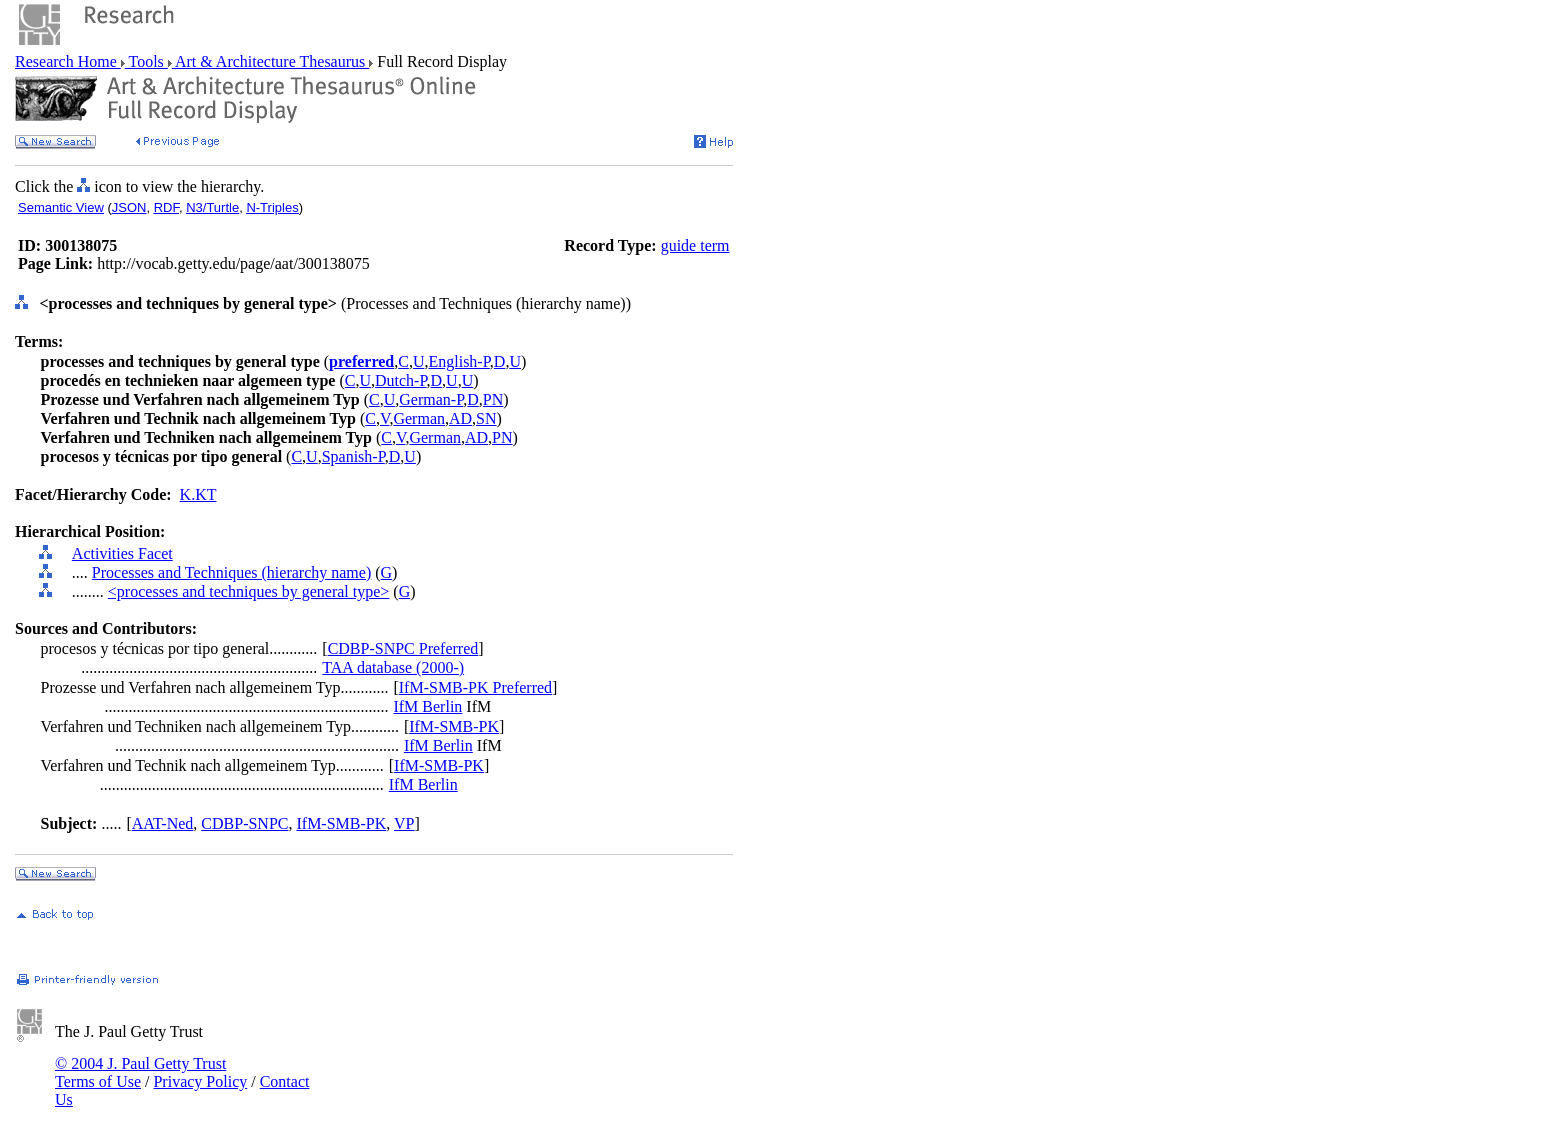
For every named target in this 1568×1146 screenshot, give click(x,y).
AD (460, 418)
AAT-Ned (163, 823)
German (419, 418)
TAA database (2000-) (393, 667)
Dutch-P (401, 380)
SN (486, 418)
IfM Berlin (427, 706)
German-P (431, 399)
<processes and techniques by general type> (249, 591)
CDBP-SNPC (244, 823)
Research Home (68, 61)
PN (493, 399)
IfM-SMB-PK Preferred (475, 687)
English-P (458, 361)
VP (404, 823)
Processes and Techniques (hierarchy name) (231, 572)
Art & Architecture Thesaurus (270, 61)
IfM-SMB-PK (454, 726)
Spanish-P (353, 456)
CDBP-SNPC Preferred (403, 648)
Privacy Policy (200, 1081)
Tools (146, 61)
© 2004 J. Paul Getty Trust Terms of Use (140, 1072)
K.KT (198, 494)
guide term (695, 245)
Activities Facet (122, 553)
